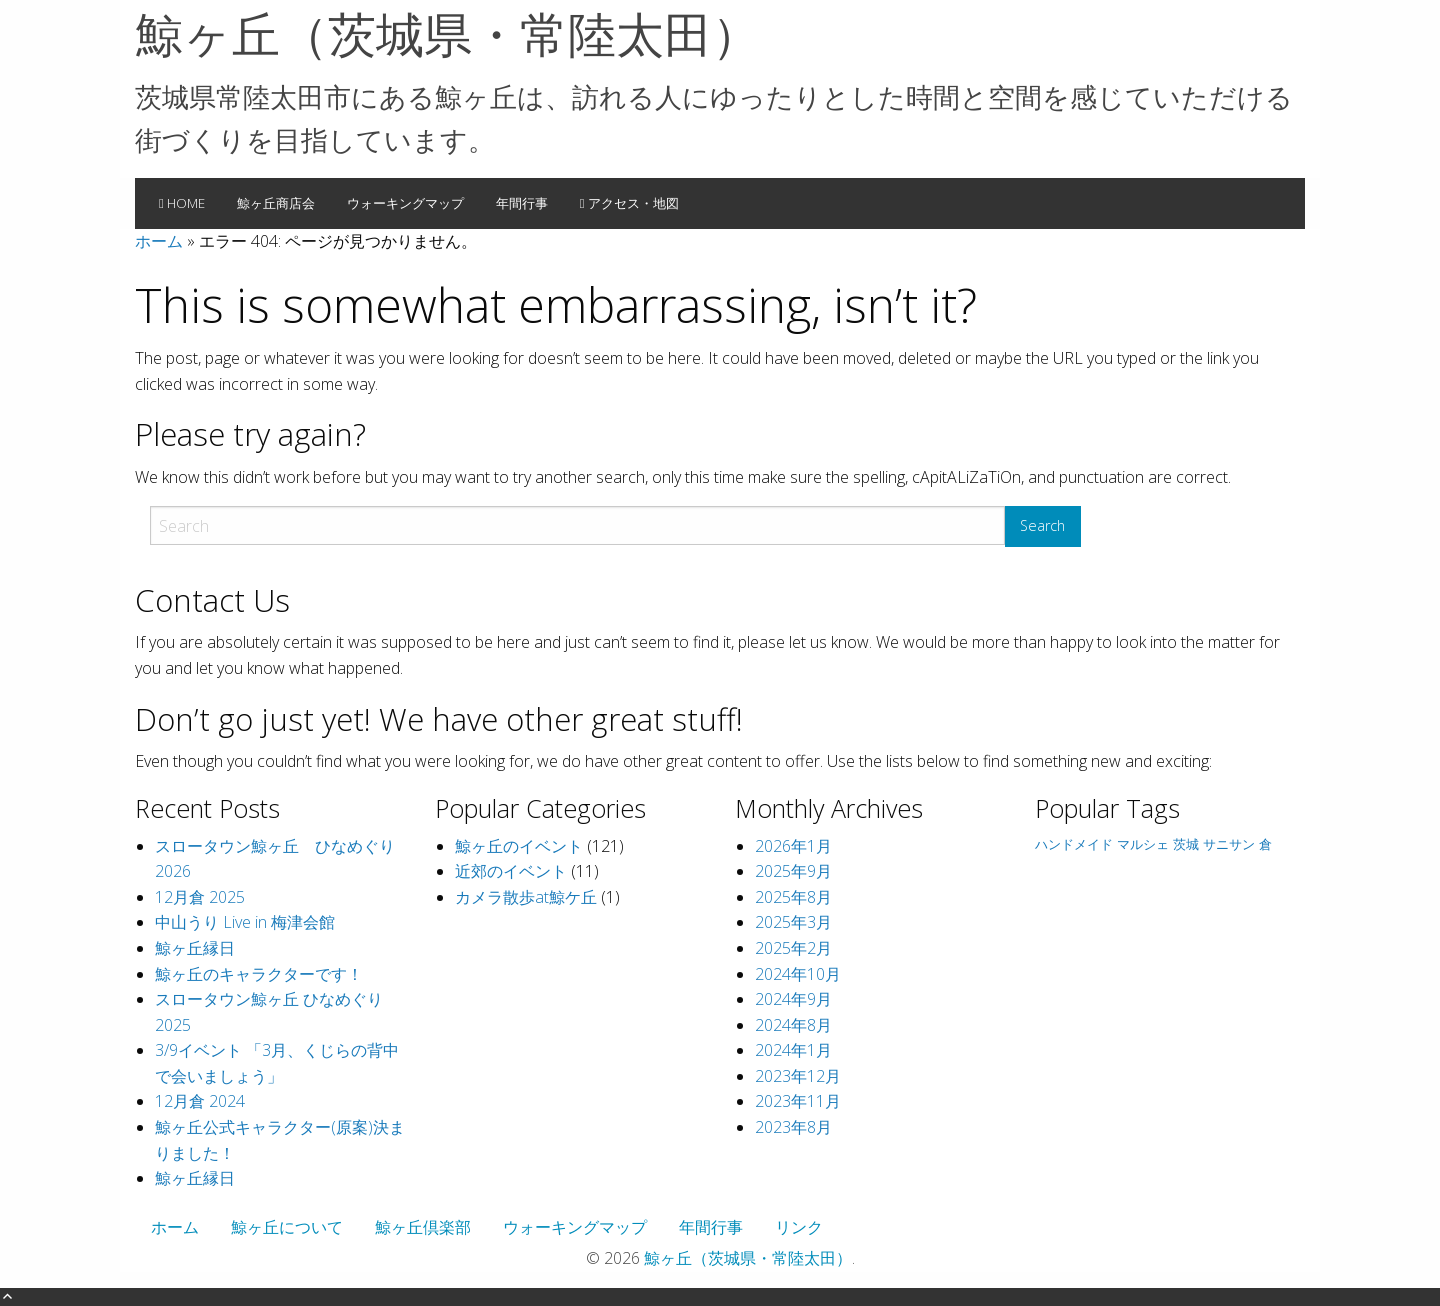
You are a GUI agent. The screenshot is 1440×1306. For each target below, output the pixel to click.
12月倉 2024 (200, 1101)
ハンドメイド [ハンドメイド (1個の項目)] (1074, 844)
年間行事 (522, 203)
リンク (799, 1227)
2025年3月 (793, 922)
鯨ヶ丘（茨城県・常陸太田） (447, 33)
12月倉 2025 (200, 897)
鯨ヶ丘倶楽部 (423, 1227)
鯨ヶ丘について (287, 1227)
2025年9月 (793, 871)
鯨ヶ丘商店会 (276, 203)
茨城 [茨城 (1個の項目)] (1186, 844)
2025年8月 (793, 897)
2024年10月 (798, 974)
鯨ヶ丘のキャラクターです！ (259, 974)
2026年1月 (793, 846)
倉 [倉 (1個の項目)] (1265, 844)
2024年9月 (793, 999)
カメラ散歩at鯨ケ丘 (526, 897)
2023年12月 (798, 1076)
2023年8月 (793, 1127)
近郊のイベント (511, 871)
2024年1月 (793, 1050)
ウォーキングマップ (405, 203)
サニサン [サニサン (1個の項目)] (1229, 844)
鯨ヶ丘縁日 (195, 948)
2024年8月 (793, 1025)
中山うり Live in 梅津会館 (245, 922)
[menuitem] (182, 204)
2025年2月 (793, 948)
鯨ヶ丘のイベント (519, 846)
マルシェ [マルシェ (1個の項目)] (1143, 844)
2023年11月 (798, 1101)
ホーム (159, 241)
